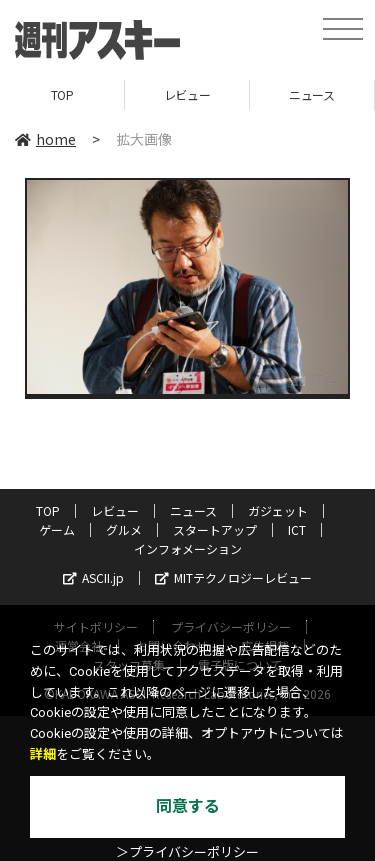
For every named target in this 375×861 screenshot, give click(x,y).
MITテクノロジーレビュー (233, 577)
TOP (62, 94)
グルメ (124, 529)
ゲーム (57, 529)
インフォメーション (188, 548)
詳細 (43, 754)
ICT (297, 529)
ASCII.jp (93, 577)
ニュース (311, 94)
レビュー (187, 94)
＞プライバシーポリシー (187, 852)
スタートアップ (215, 529)
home (45, 139)
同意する (188, 806)
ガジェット (278, 510)
